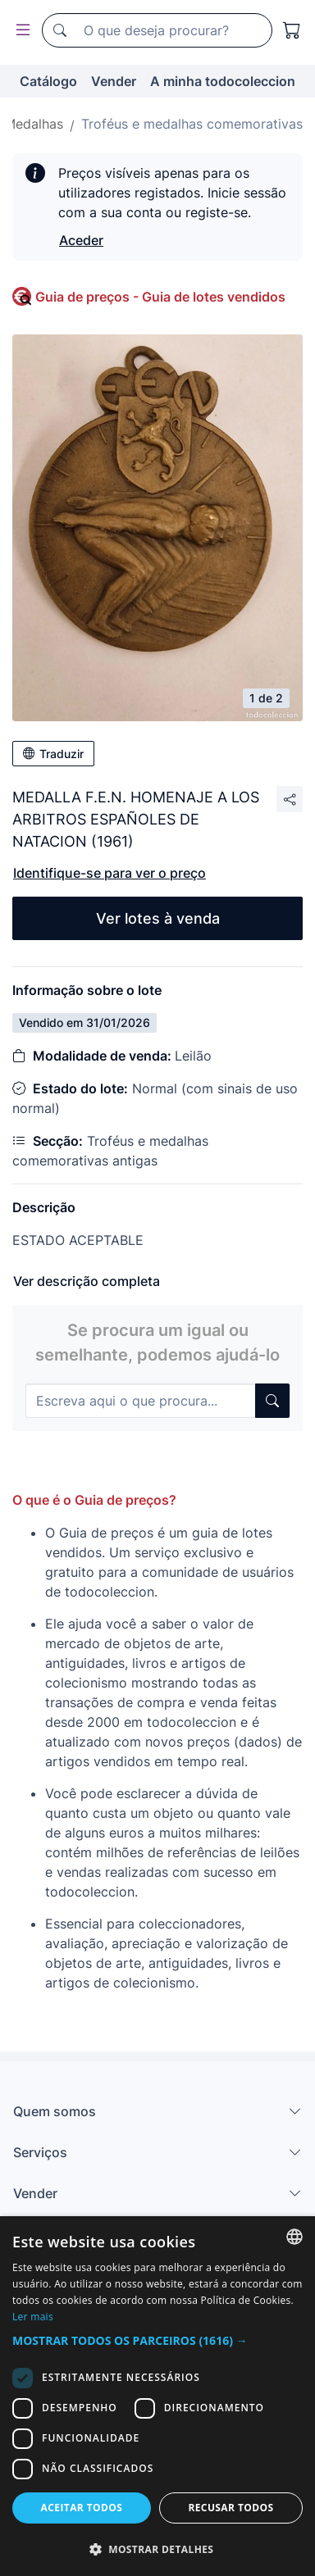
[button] (157, 2340)
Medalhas (33, 124)
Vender (113, 81)
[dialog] (157, 2396)
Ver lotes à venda (158, 918)
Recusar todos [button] (230, 2508)
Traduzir (53, 754)
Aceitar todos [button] (82, 2508)
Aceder (81, 240)
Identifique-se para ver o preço (109, 873)
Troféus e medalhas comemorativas (192, 124)
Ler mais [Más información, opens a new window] (32, 2317)
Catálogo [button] (48, 81)
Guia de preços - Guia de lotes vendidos (160, 296)
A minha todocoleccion (222, 81)
